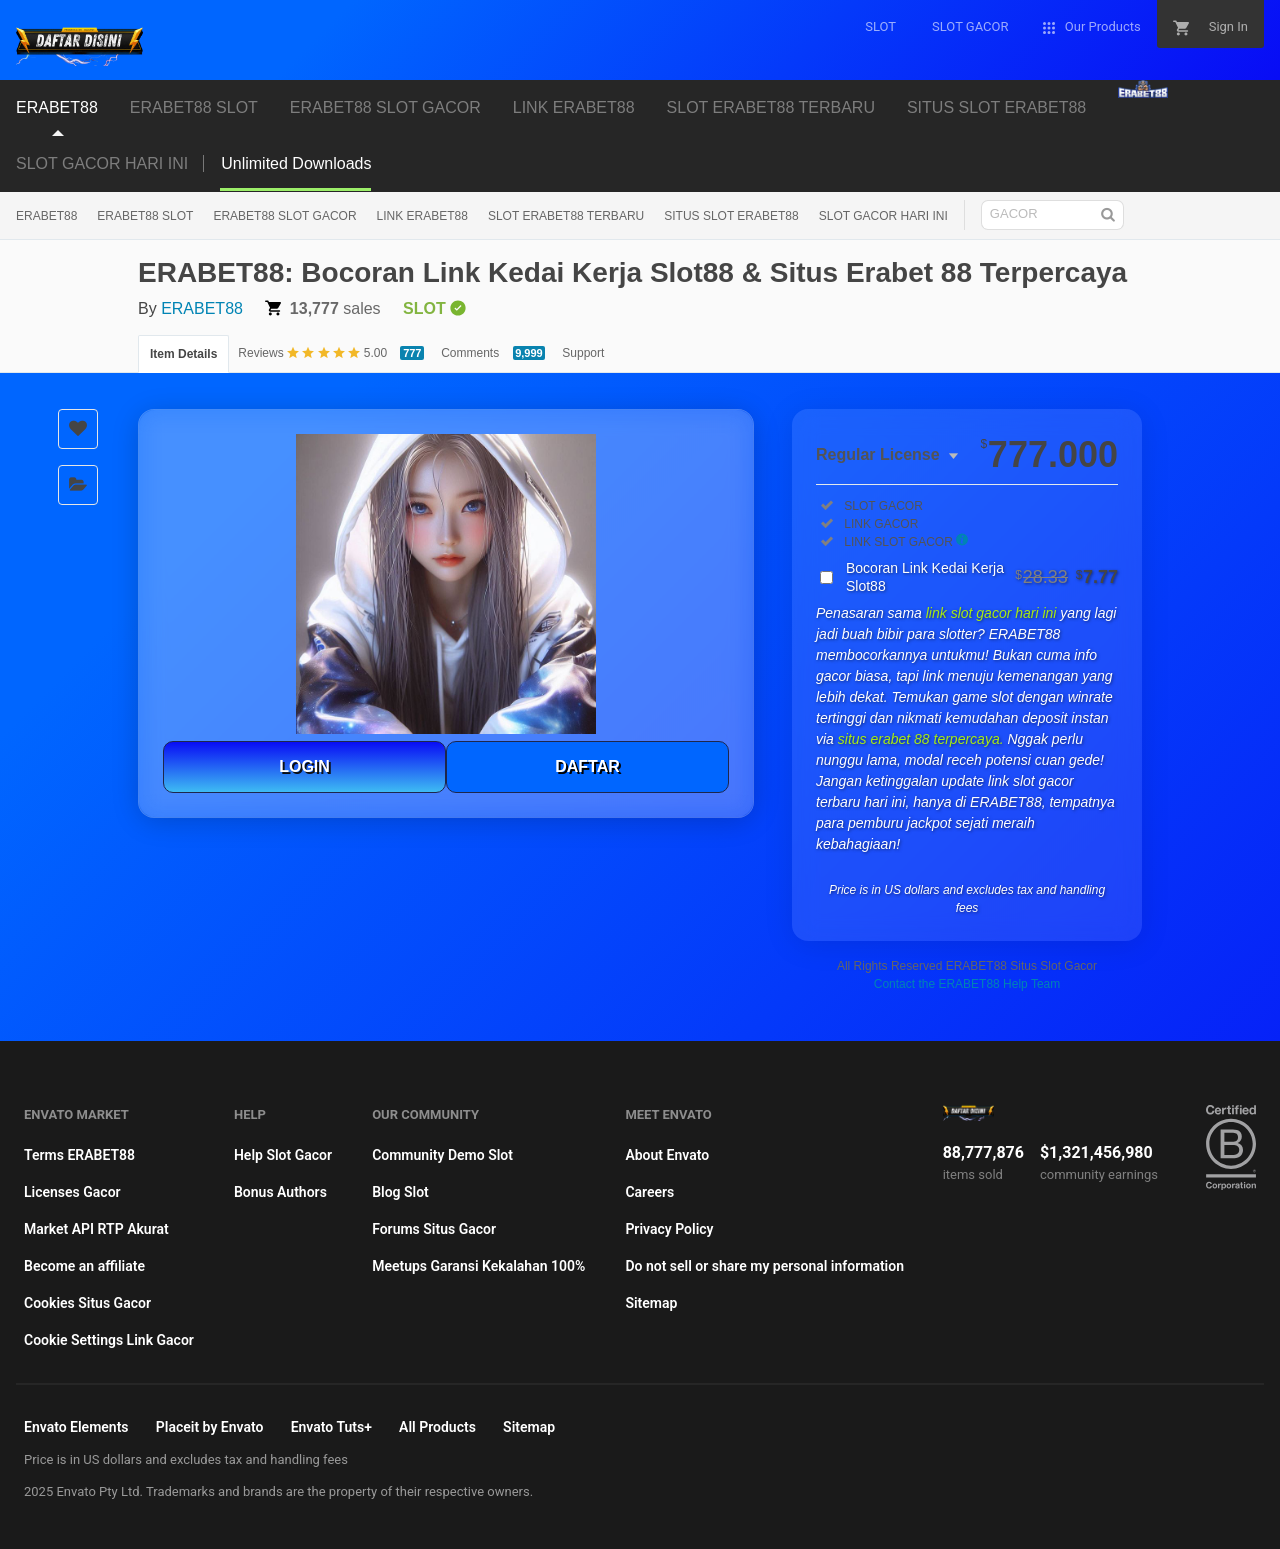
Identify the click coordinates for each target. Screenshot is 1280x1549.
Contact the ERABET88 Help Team (967, 984)
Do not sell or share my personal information (764, 1266)
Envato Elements (76, 1427)
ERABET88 (57, 107)
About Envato (667, 1155)
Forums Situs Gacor (434, 1229)
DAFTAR (587, 766)
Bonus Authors (280, 1192)
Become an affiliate (84, 1266)
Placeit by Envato (210, 1427)
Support (583, 353)
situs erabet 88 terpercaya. (923, 739)
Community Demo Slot (442, 1155)
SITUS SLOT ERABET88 (996, 107)
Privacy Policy (669, 1229)
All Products (437, 1427)
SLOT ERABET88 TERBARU (771, 107)
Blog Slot (400, 1192)
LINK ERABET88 (574, 107)
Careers (649, 1192)
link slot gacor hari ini (993, 613)
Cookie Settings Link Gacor (109, 1340)
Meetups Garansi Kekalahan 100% (478, 1266)
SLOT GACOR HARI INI (102, 163)
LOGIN (304, 766)
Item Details (183, 354)
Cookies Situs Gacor (87, 1303)
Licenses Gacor (72, 1192)
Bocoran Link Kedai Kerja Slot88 (982, 577)
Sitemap (651, 1303)
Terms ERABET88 (79, 1155)
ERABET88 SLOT (194, 107)
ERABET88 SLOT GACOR (385, 107)
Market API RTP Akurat (96, 1229)
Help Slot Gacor (283, 1155)
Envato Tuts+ (331, 1427)
